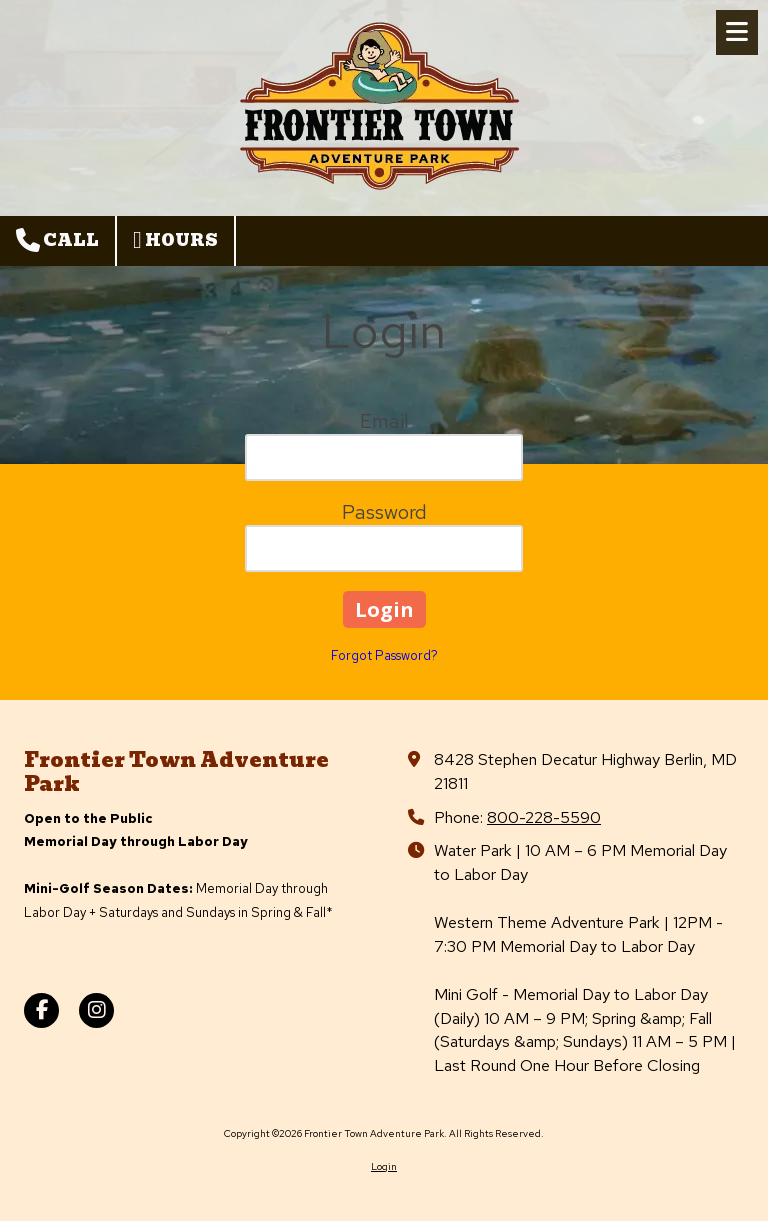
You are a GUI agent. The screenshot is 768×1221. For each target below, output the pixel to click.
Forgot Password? (384, 655)
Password (384, 512)
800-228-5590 (544, 817)
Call (57, 240)
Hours (175, 240)
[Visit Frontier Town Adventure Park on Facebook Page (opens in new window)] (41, 1010)
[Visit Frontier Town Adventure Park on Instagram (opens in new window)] (96, 1010)
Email (384, 421)
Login (384, 1166)
